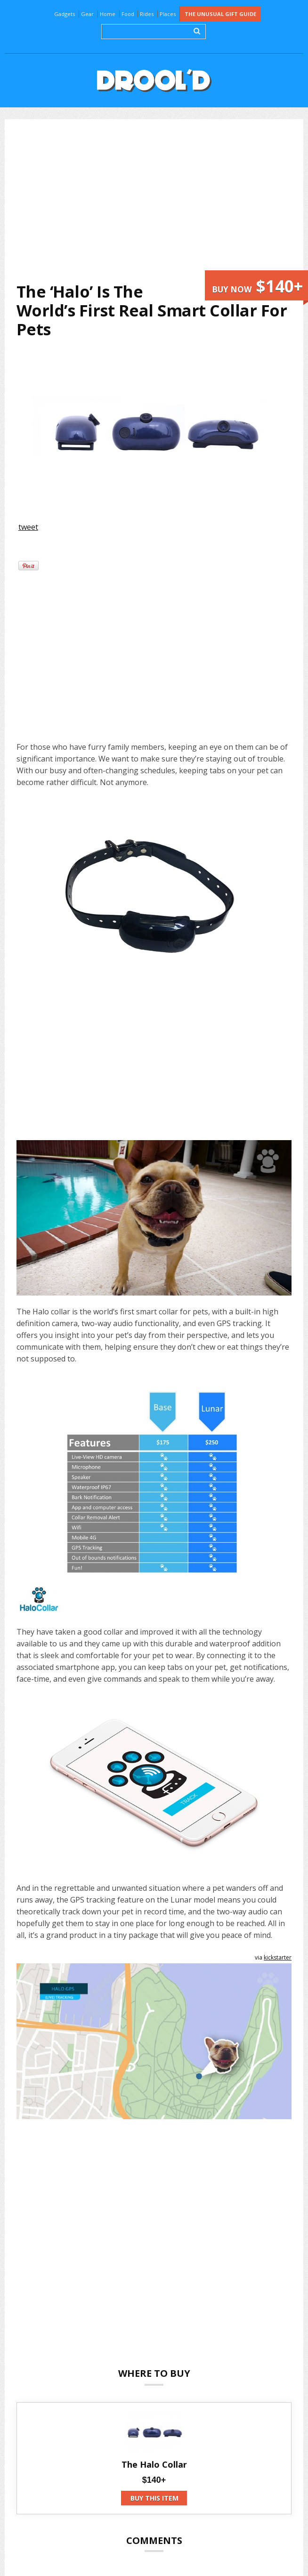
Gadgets (64, 13)
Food (128, 13)
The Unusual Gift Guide (220, 13)
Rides (147, 13)
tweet (28, 527)
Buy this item (154, 2498)
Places (168, 13)
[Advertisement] (161, 201)
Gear (87, 13)
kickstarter (278, 1957)
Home (107, 13)
